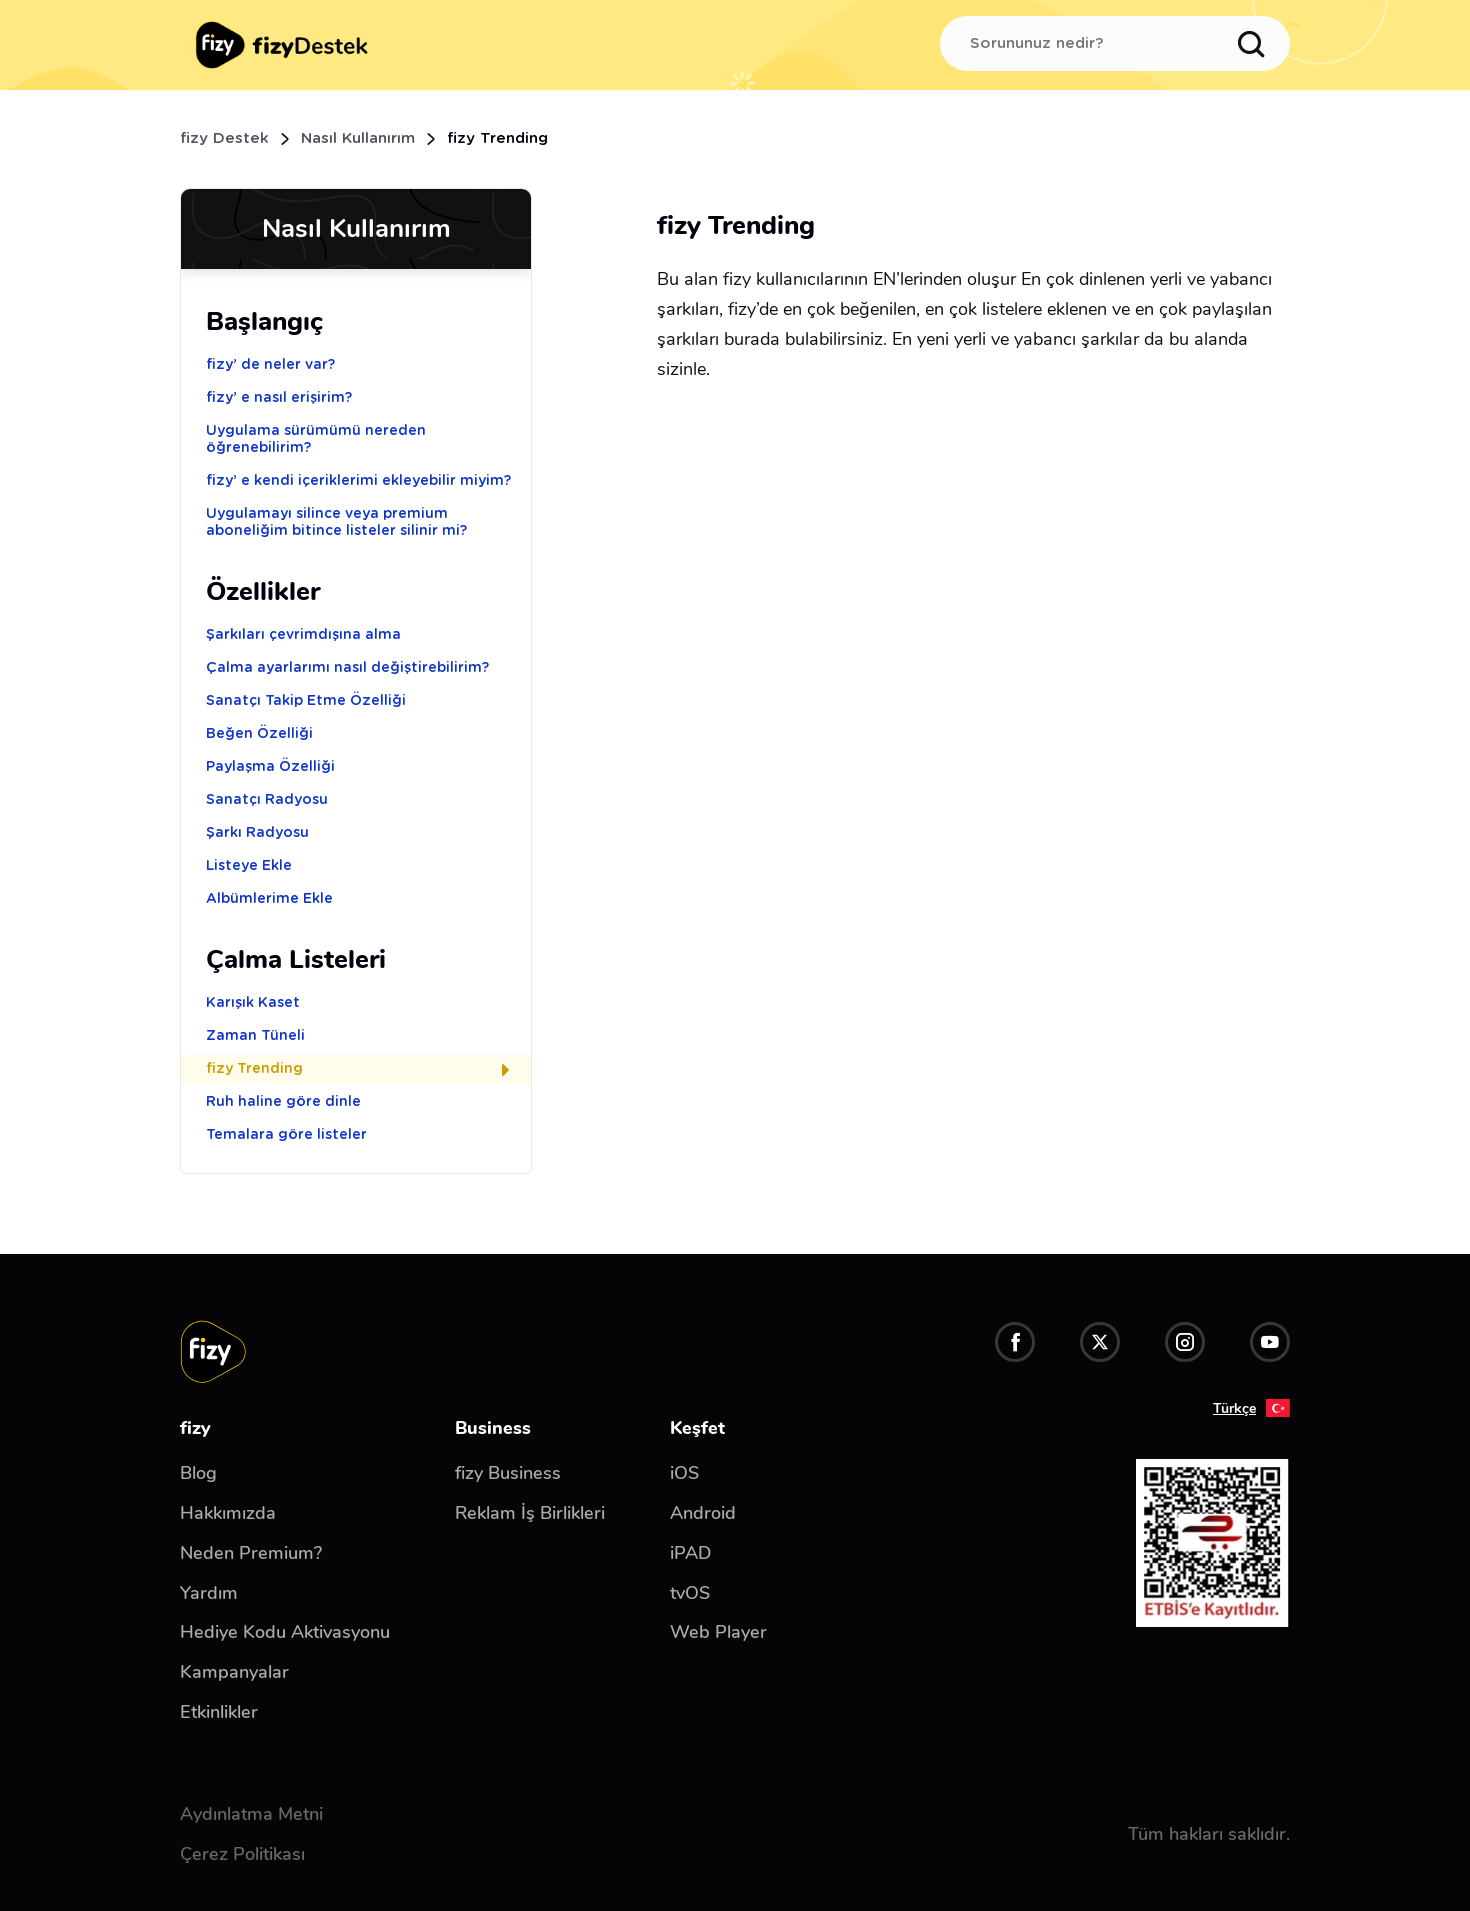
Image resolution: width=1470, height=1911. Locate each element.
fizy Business (508, 1473)
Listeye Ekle (249, 866)
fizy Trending (362, 1069)
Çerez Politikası (242, 1854)
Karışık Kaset (253, 1003)
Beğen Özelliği (259, 734)
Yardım (209, 1593)
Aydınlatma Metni (251, 1814)
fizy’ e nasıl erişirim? (279, 398)
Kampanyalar (234, 1672)
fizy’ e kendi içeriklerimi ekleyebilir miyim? (358, 481)
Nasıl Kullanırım (358, 138)
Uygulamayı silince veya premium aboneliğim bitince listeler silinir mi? (336, 522)
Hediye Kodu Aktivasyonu (285, 1632)
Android (703, 1513)
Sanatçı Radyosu (267, 800)
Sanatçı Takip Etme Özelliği (306, 701)
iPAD (690, 1553)
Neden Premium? (251, 1553)
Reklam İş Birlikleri (530, 1513)
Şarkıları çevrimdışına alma (303, 635)
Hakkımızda (228, 1513)
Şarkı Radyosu (257, 833)
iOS (684, 1473)
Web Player (718, 1632)
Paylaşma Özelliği (270, 767)
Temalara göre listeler (286, 1135)
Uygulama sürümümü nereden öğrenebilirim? (316, 439)
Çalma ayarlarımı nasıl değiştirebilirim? (347, 668)
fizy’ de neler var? (270, 365)
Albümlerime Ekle (269, 899)
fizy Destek (224, 138)
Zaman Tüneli (255, 1036)
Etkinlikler (219, 1712)
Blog (198, 1473)
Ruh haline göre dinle (283, 1102)
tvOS (690, 1593)
